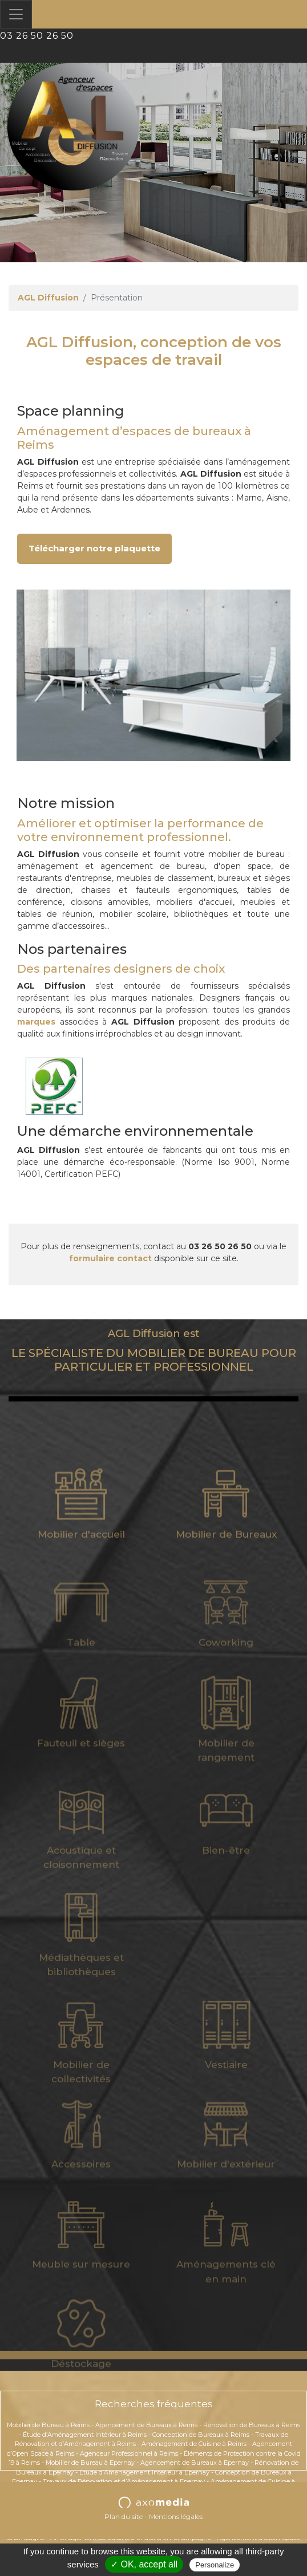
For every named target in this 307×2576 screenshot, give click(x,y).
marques (36, 1022)
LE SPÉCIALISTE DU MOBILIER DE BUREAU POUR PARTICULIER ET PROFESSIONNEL (153, 1351)
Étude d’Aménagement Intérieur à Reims (85, 2435)
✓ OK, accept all (144, 2564)
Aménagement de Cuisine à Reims (194, 2444)
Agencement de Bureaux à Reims (146, 2425)
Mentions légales (176, 2516)
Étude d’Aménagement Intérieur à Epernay (144, 2472)
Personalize (214, 2565)
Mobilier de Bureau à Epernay (90, 2463)
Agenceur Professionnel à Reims (129, 2453)
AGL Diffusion (48, 297)
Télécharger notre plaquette (94, 548)
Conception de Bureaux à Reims (200, 2435)
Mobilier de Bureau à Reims (48, 2425)
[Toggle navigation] (16, 14)
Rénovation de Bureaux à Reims (251, 2425)
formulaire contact (110, 1258)
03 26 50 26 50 (37, 35)
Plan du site (123, 2516)
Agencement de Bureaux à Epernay (194, 2463)
